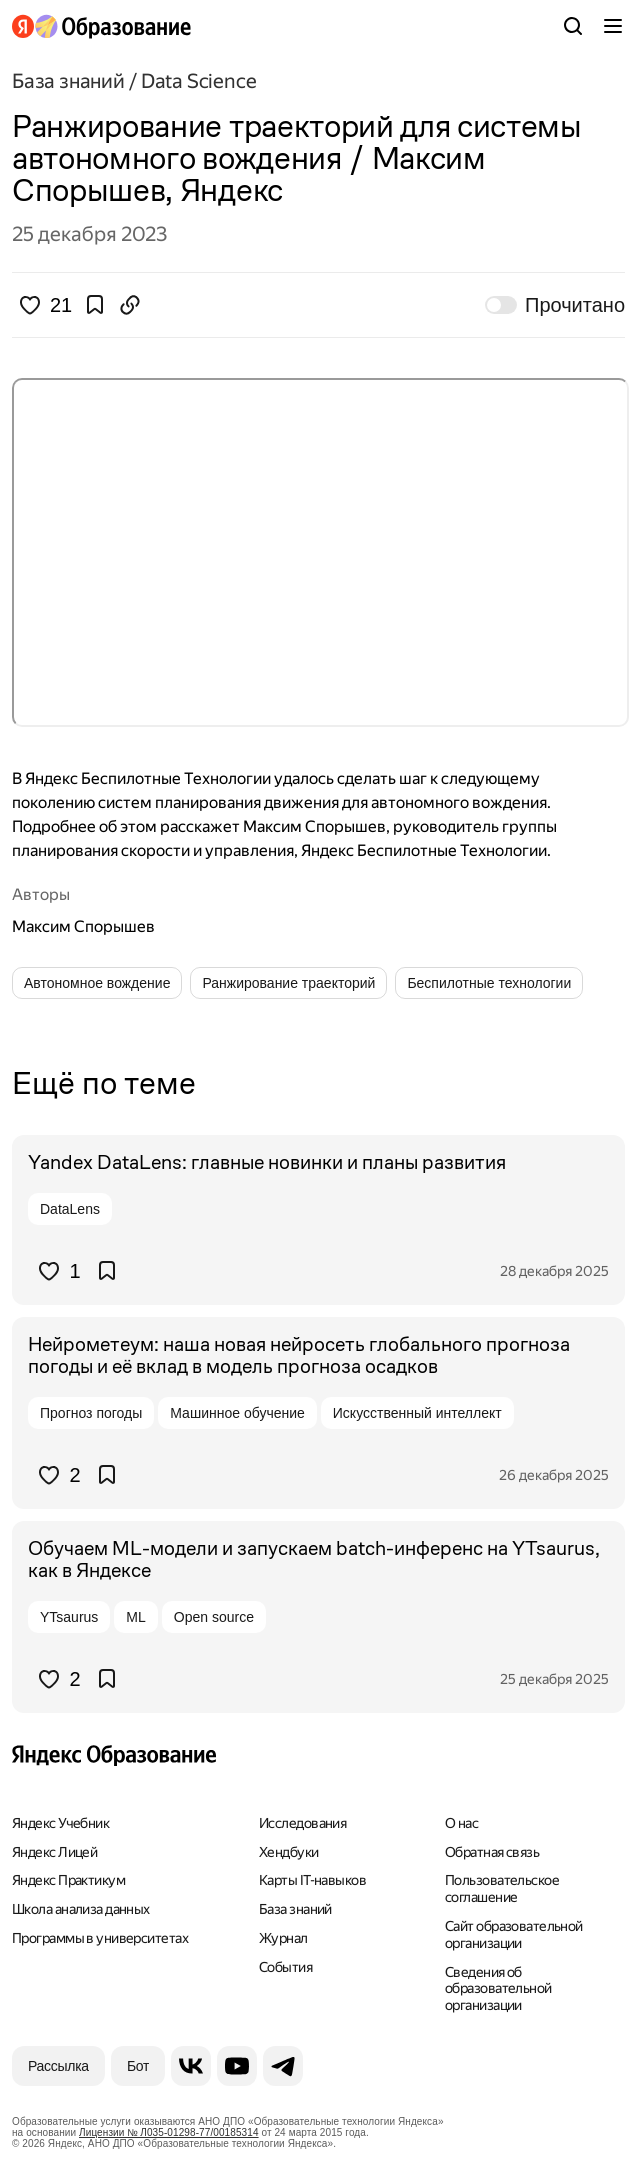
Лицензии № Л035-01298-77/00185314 (169, 2132)
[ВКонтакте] (191, 2066)
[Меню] (613, 26)
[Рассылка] (58, 2066)
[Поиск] (573, 26)
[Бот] (138, 2066)
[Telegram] (283, 2066)
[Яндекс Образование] (101, 26)
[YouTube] (237, 2066)
